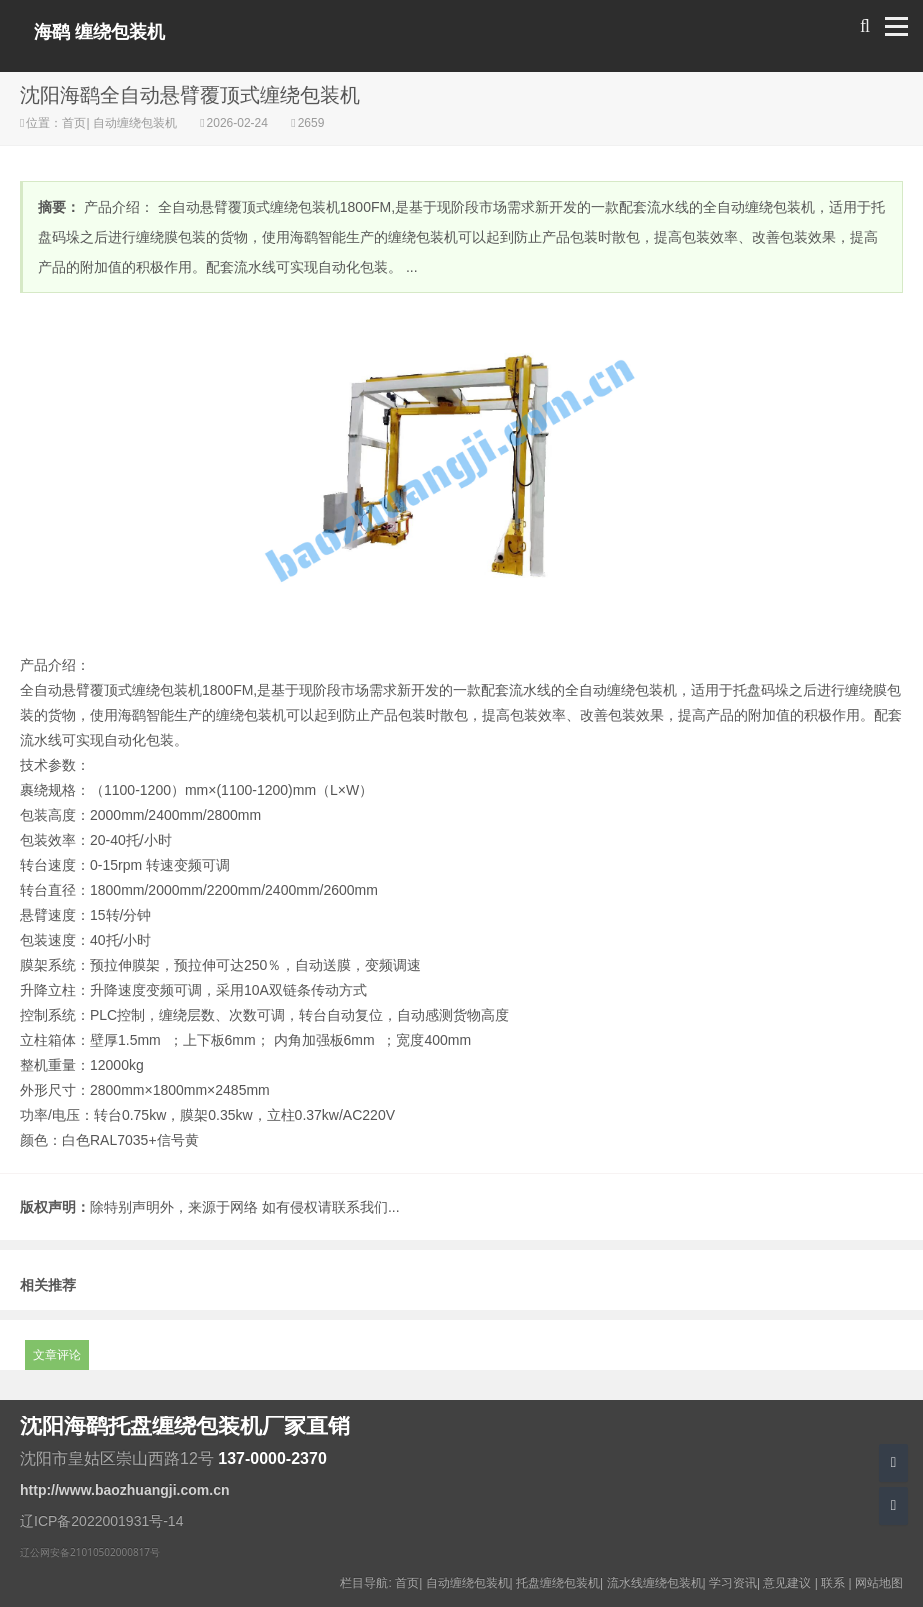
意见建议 (787, 1583)
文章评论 (57, 1355)
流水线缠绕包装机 (655, 1583)
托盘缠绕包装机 (558, 1583)
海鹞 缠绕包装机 (99, 32)
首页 (74, 123)
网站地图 (879, 1583)
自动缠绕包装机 (135, 123)
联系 (833, 1583)
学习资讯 (733, 1583)
